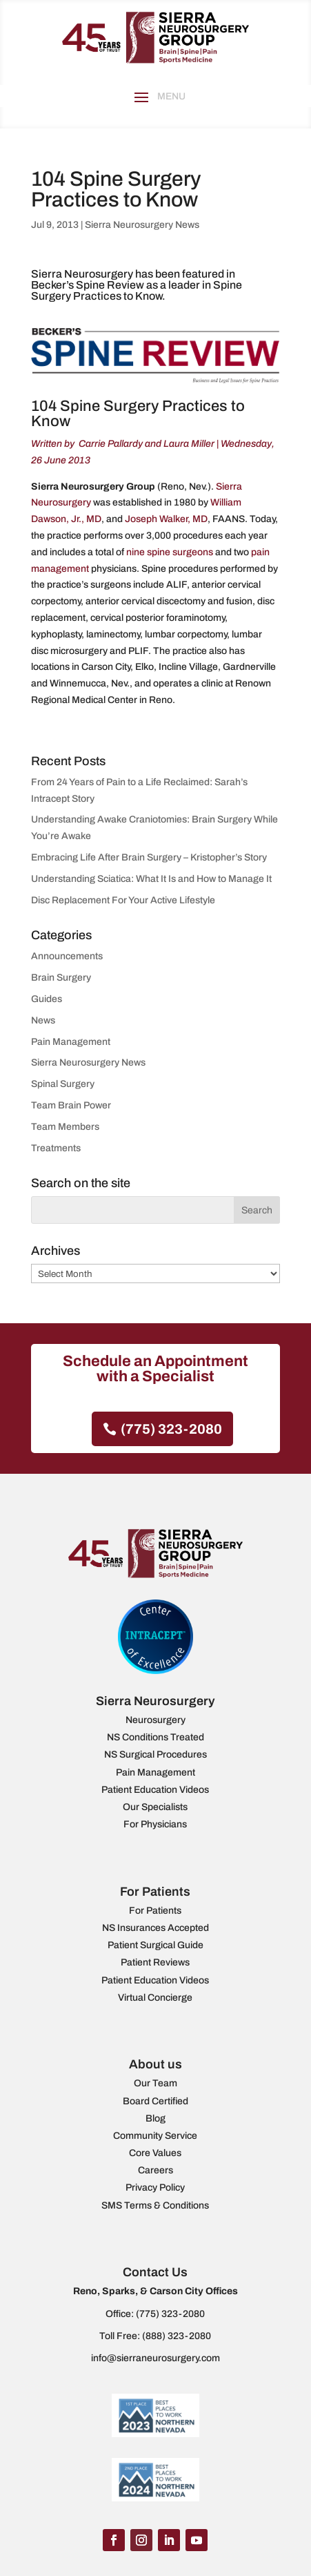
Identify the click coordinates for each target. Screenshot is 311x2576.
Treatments (56, 1148)
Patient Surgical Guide (155, 1945)
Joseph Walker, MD (166, 519)
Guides (46, 999)
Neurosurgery (155, 1720)
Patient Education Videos (155, 1790)
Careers (155, 2170)
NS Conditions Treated (155, 1737)
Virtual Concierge (155, 1997)
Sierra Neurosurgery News (142, 225)
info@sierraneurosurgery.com (155, 2358)
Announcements (67, 956)
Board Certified (155, 2101)
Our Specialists (155, 1807)
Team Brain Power (71, 1105)
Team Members (65, 1127)
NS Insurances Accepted (155, 1928)
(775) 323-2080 (171, 1428)
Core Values (155, 2153)
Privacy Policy (155, 2187)
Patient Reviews (155, 1962)
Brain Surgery (61, 977)
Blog (155, 2118)
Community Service (155, 2136)
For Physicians (155, 1824)
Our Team (155, 2083)
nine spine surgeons (169, 552)
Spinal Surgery (62, 1084)
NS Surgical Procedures (155, 1754)
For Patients (155, 1910)
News (43, 1020)
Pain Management (70, 1042)
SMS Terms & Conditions (155, 2205)
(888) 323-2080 (176, 2336)
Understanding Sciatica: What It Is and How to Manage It (151, 879)
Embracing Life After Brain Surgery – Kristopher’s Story (149, 857)
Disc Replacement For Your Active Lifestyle (123, 900)
